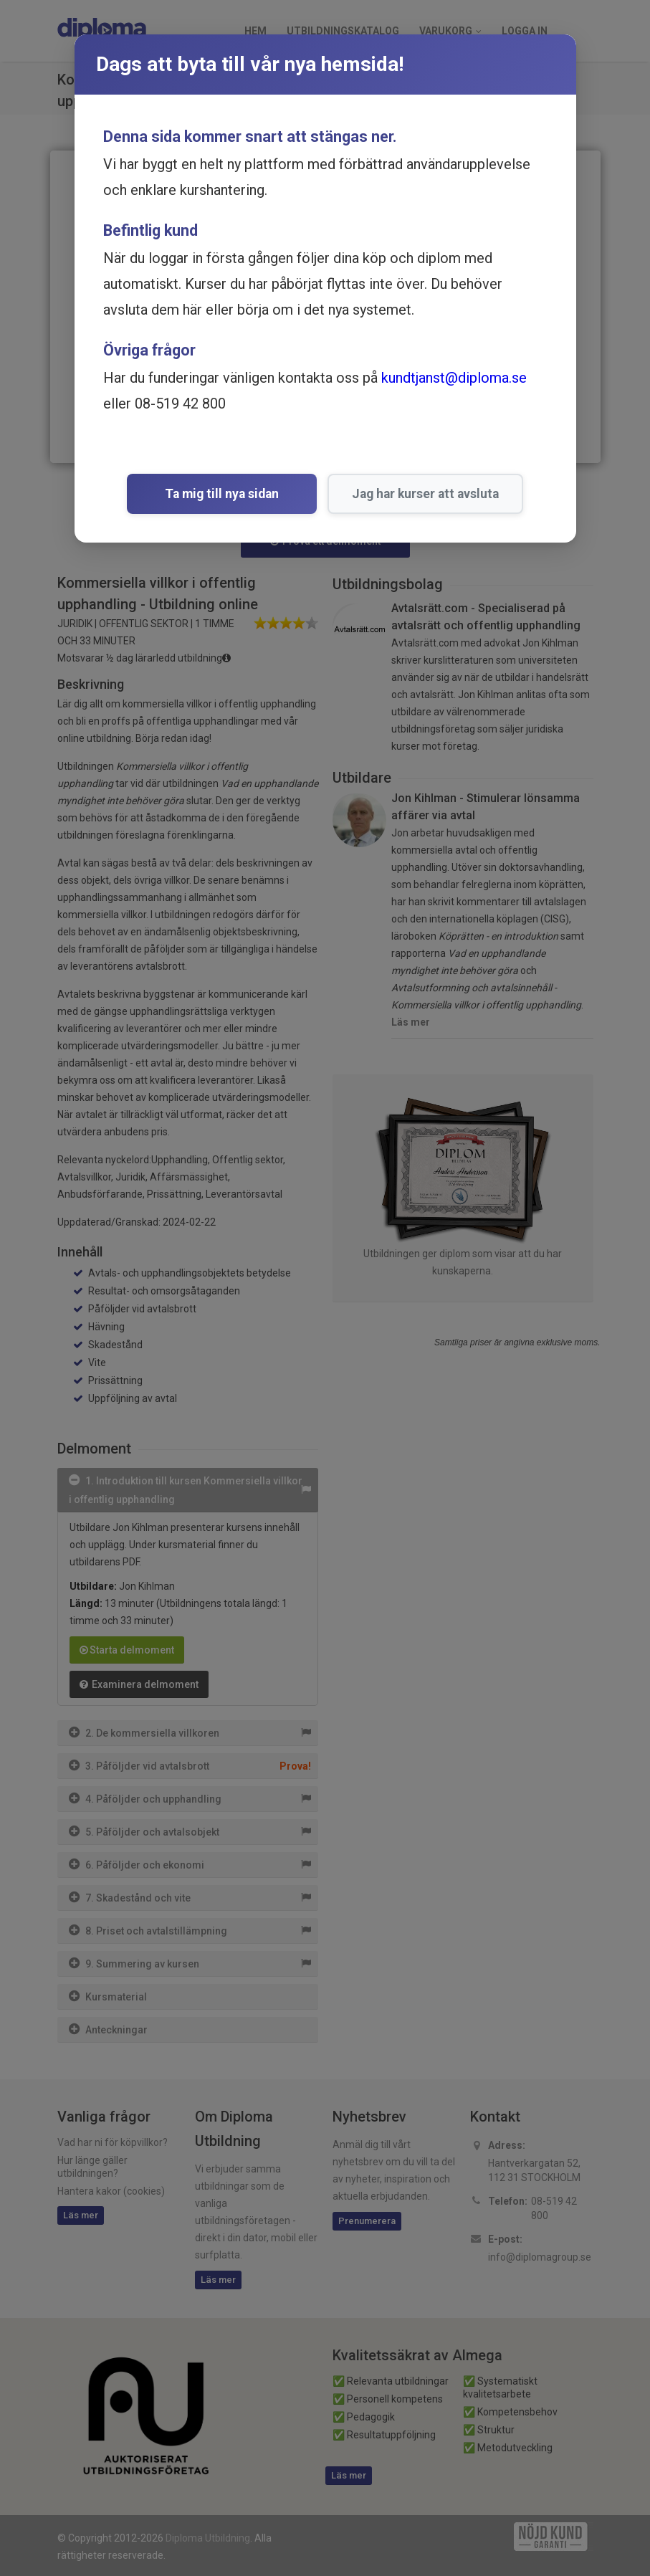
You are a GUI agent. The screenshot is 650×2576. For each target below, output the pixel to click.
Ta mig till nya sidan (222, 494)
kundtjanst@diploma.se (454, 377)
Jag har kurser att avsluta (410, 494)
